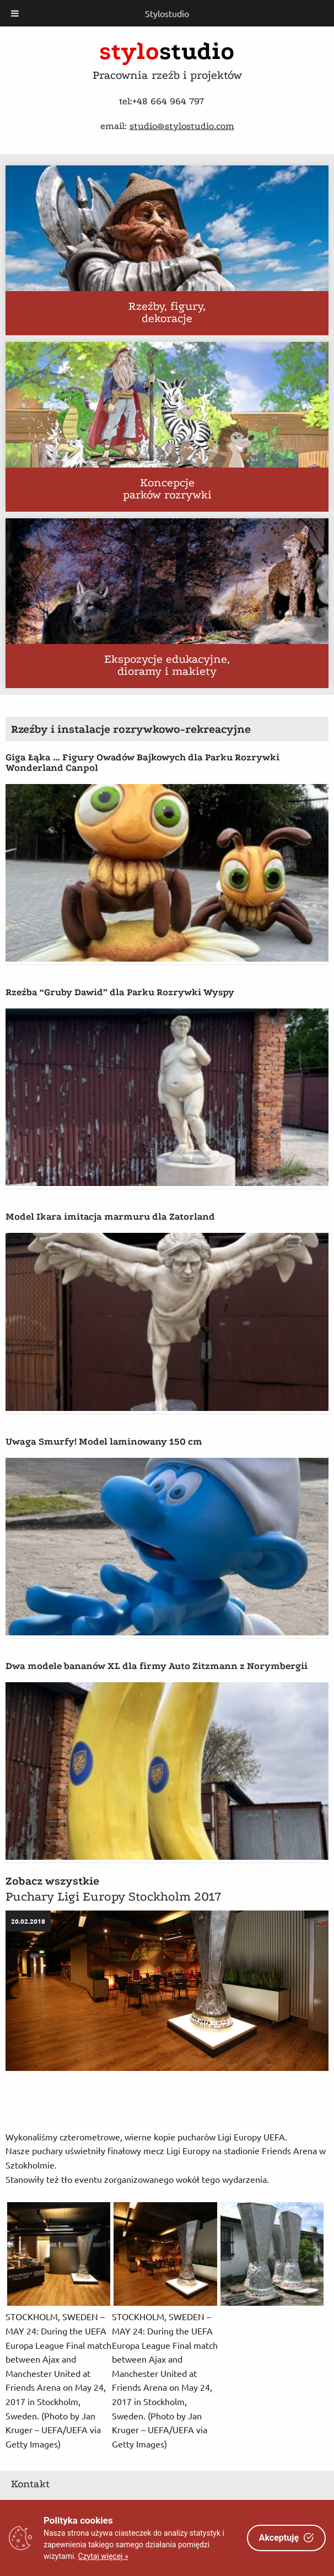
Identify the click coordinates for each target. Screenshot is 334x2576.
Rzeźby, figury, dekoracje (167, 313)
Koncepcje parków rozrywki (167, 490)
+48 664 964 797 (168, 101)
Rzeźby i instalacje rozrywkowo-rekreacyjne (131, 729)
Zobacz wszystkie (52, 1881)
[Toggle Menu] (15, 13)
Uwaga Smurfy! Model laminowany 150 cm (104, 1441)
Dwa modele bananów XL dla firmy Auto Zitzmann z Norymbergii (157, 1666)
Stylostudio (167, 13)
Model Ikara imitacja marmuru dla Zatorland (110, 1216)
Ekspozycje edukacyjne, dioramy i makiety (167, 666)
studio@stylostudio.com (182, 126)
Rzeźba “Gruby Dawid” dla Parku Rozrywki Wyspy (120, 992)
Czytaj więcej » (103, 2556)
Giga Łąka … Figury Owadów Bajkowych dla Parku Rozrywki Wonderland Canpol (142, 762)
